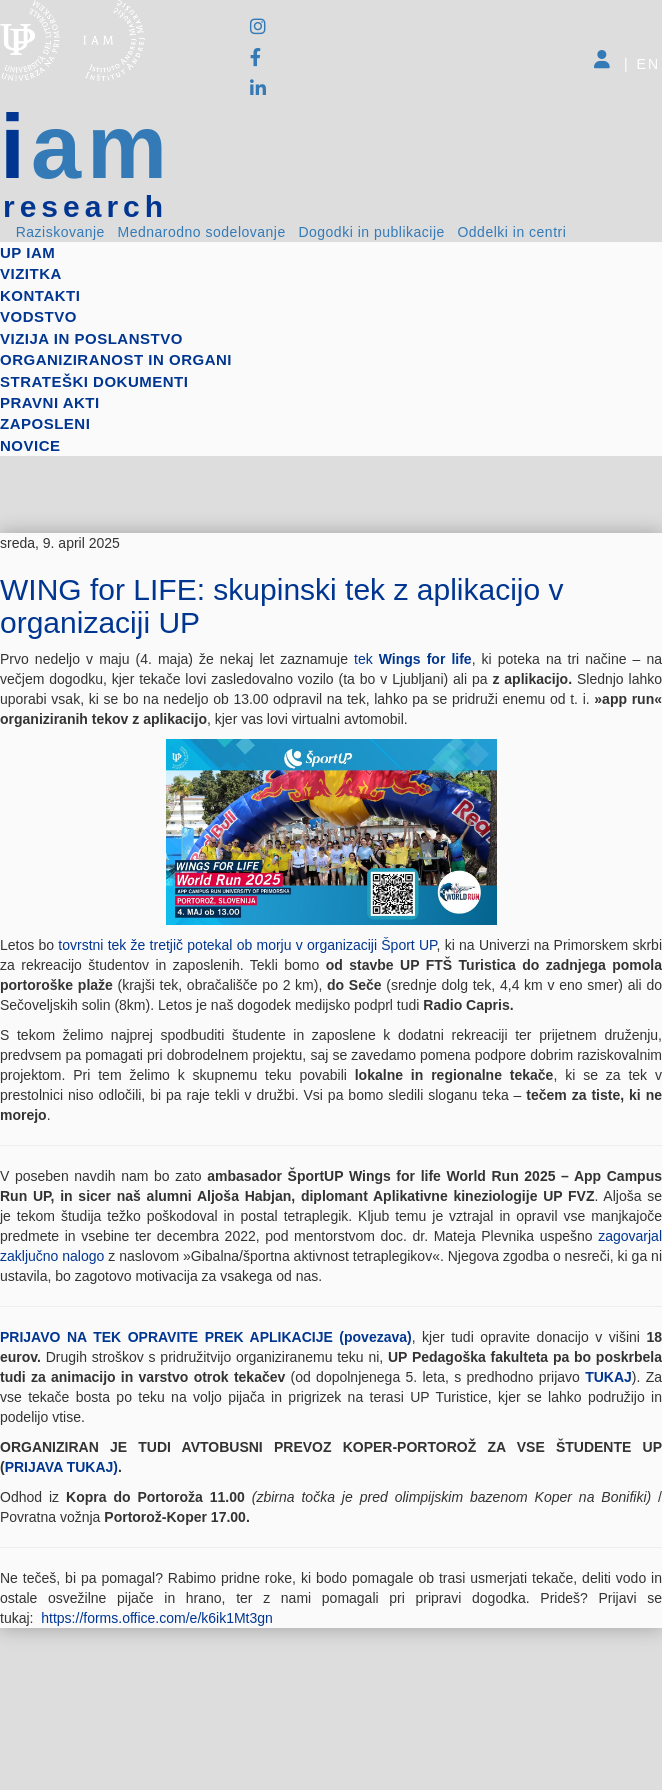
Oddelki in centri (511, 232)
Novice (30, 445)
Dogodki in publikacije (371, 232)
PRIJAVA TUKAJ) (61, 1467)
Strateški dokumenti (94, 381)
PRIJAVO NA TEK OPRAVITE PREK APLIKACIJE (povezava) (206, 1337)
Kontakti (40, 295)
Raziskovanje (60, 232)
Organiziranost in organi (116, 359)
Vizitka (31, 273)
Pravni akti (50, 402)
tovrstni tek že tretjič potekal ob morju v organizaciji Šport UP (247, 945)
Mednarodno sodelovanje (202, 232)
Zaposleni (45, 423)
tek (413, 659)
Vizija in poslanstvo (91, 338)
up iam (27, 252)
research (85, 207)
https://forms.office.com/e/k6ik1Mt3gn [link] (157, 1618)
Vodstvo (38, 316)
